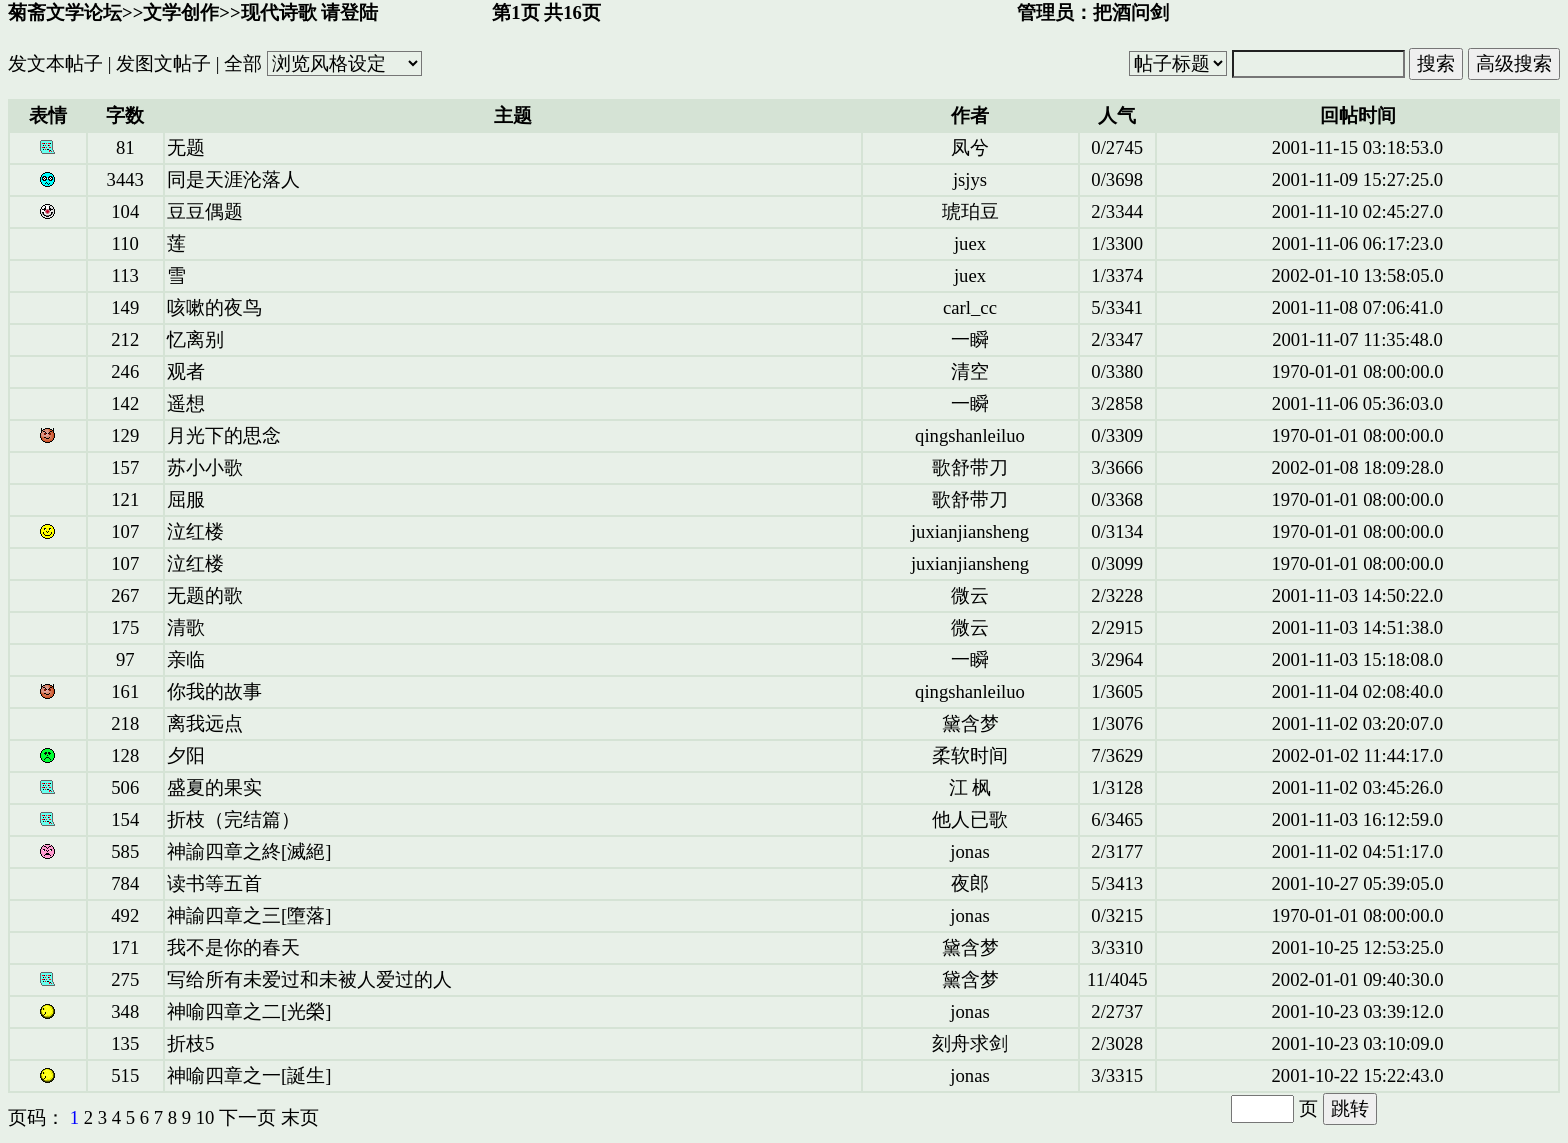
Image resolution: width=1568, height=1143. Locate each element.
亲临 (186, 659)
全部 (243, 63)
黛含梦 (970, 723)
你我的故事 (214, 691)
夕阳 (186, 755)
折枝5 (190, 1043)
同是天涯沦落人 (233, 179)
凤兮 (970, 147)
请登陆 (349, 12)
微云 (970, 595)
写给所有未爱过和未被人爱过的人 (309, 979)
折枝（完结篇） (233, 819)
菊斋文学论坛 (65, 12)
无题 (186, 147)
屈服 (186, 499)
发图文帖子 (163, 63)
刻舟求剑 (970, 1043)
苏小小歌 (205, 467)
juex (970, 243)
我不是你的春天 (233, 947)
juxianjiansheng (970, 531)
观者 (186, 371)
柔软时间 (970, 755)
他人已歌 (970, 819)
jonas (969, 851)
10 (205, 1117)
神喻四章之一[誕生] (249, 1075)
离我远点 (205, 723)
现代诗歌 (279, 12)
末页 (300, 1117)
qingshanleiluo (970, 435)
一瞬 (970, 339)
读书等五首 (214, 883)
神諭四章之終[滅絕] (249, 851)
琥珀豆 (970, 211)
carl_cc (970, 307)
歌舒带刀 (970, 467)
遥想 (186, 403)
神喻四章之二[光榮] (249, 1011)
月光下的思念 (224, 435)
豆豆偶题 (205, 211)
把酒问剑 (1131, 12)
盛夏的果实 (214, 787)
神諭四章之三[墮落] (249, 915)
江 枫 (970, 787)
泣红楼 (195, 531)
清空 (970, 371)
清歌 (186, 627)
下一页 (247, 1117)
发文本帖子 (55, 63)
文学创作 (181, 12)
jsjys (970, 179)
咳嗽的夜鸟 (214, 307)
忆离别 (195, 339)
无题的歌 (205, 595)
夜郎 (970, 883)
